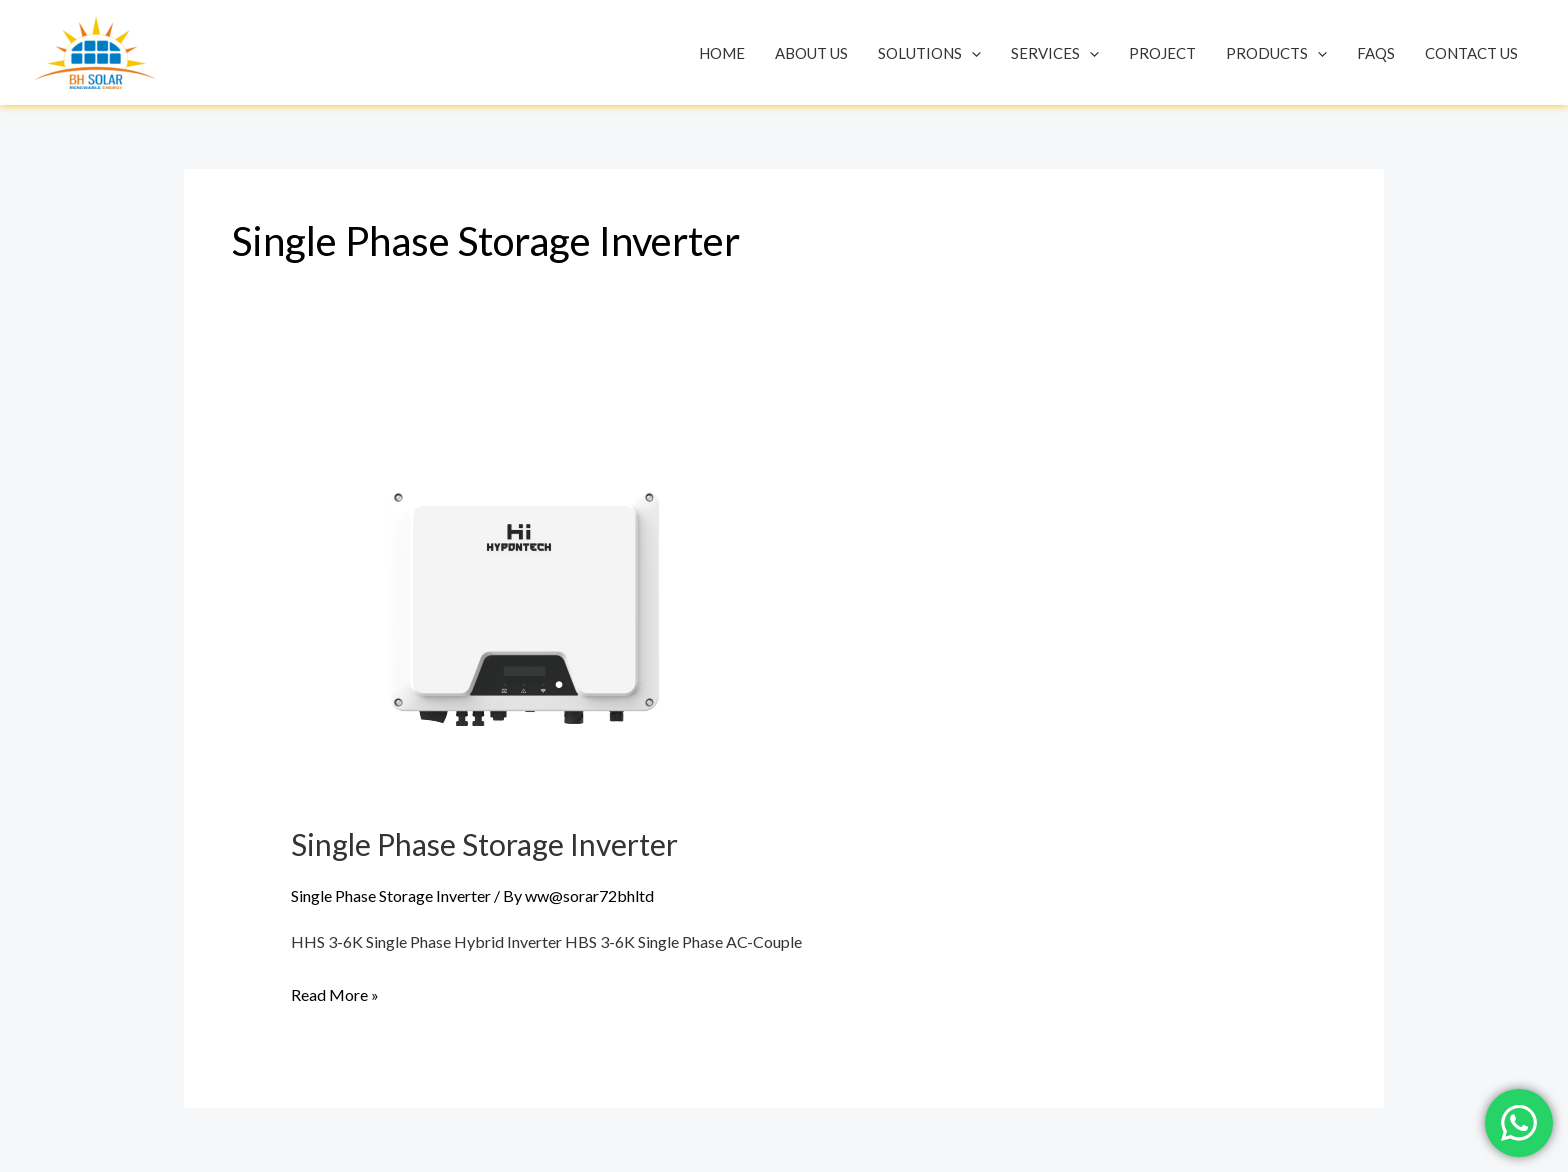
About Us (811, 53)
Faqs (1376, 53)
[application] (971, 53)
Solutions (929, 53)
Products (1276, 53)
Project (1162, 53)
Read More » (335, 992)
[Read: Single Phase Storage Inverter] (526, 599)
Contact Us (1471, 53)
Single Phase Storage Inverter (484, 844)
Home (722, 53)
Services (1055, 53)
